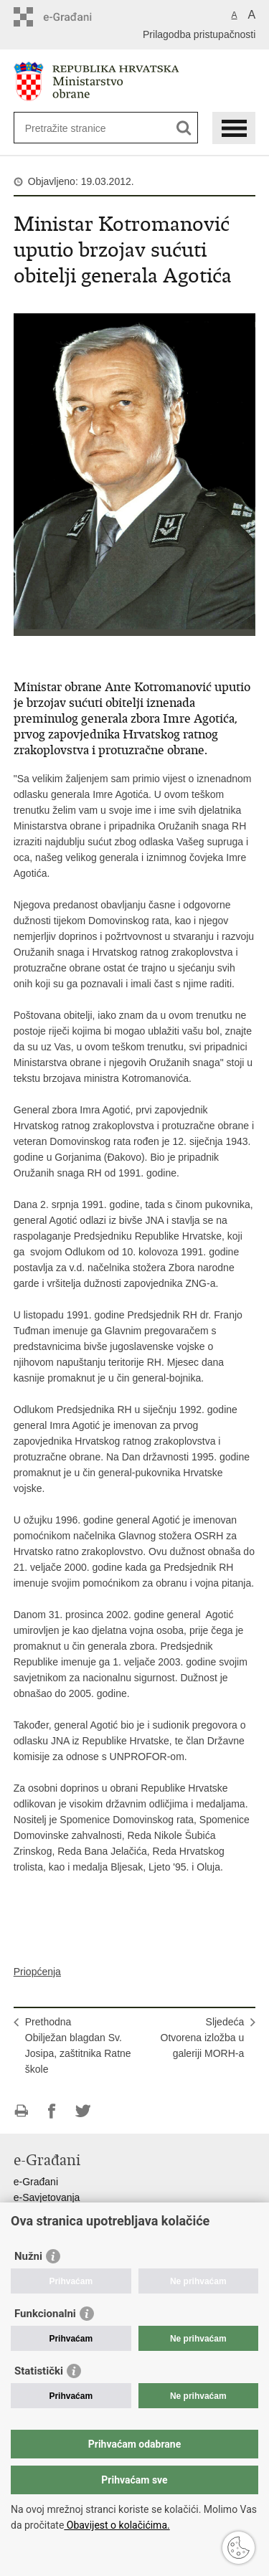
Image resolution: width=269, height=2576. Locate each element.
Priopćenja (37, 1971)
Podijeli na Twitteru (82, 2111)
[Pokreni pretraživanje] (184, 128)
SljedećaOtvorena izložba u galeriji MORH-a (203, 2037)
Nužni (28, 2256)
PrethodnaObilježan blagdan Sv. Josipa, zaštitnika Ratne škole (78, 2045)
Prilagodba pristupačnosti (199, 34)
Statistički (38, 2370)
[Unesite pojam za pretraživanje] (77, 128)
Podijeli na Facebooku (52, 2111)
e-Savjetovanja (47, 2197)
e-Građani (36, 2181)
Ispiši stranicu (21, 2111)
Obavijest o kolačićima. (116, 2525)
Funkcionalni (45, 2313)
